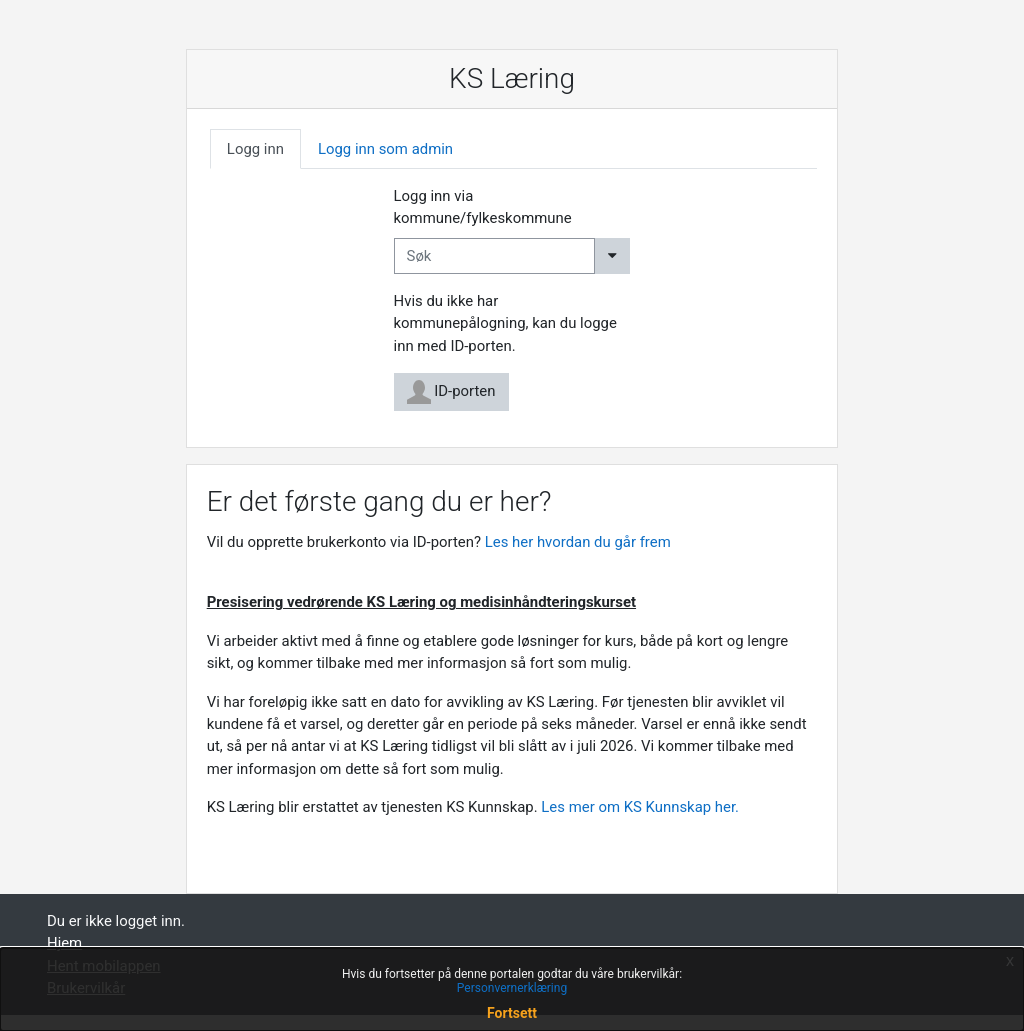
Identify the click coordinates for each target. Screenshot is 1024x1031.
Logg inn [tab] (255, 149)
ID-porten (451, 392)
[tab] (255, 149)
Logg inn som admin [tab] (385, 149)
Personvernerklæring (512, 988)
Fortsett (512, 1013)
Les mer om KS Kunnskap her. (641, 807)
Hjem (64, 943)
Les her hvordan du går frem (578, 542)
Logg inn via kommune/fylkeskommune (483, 207)
